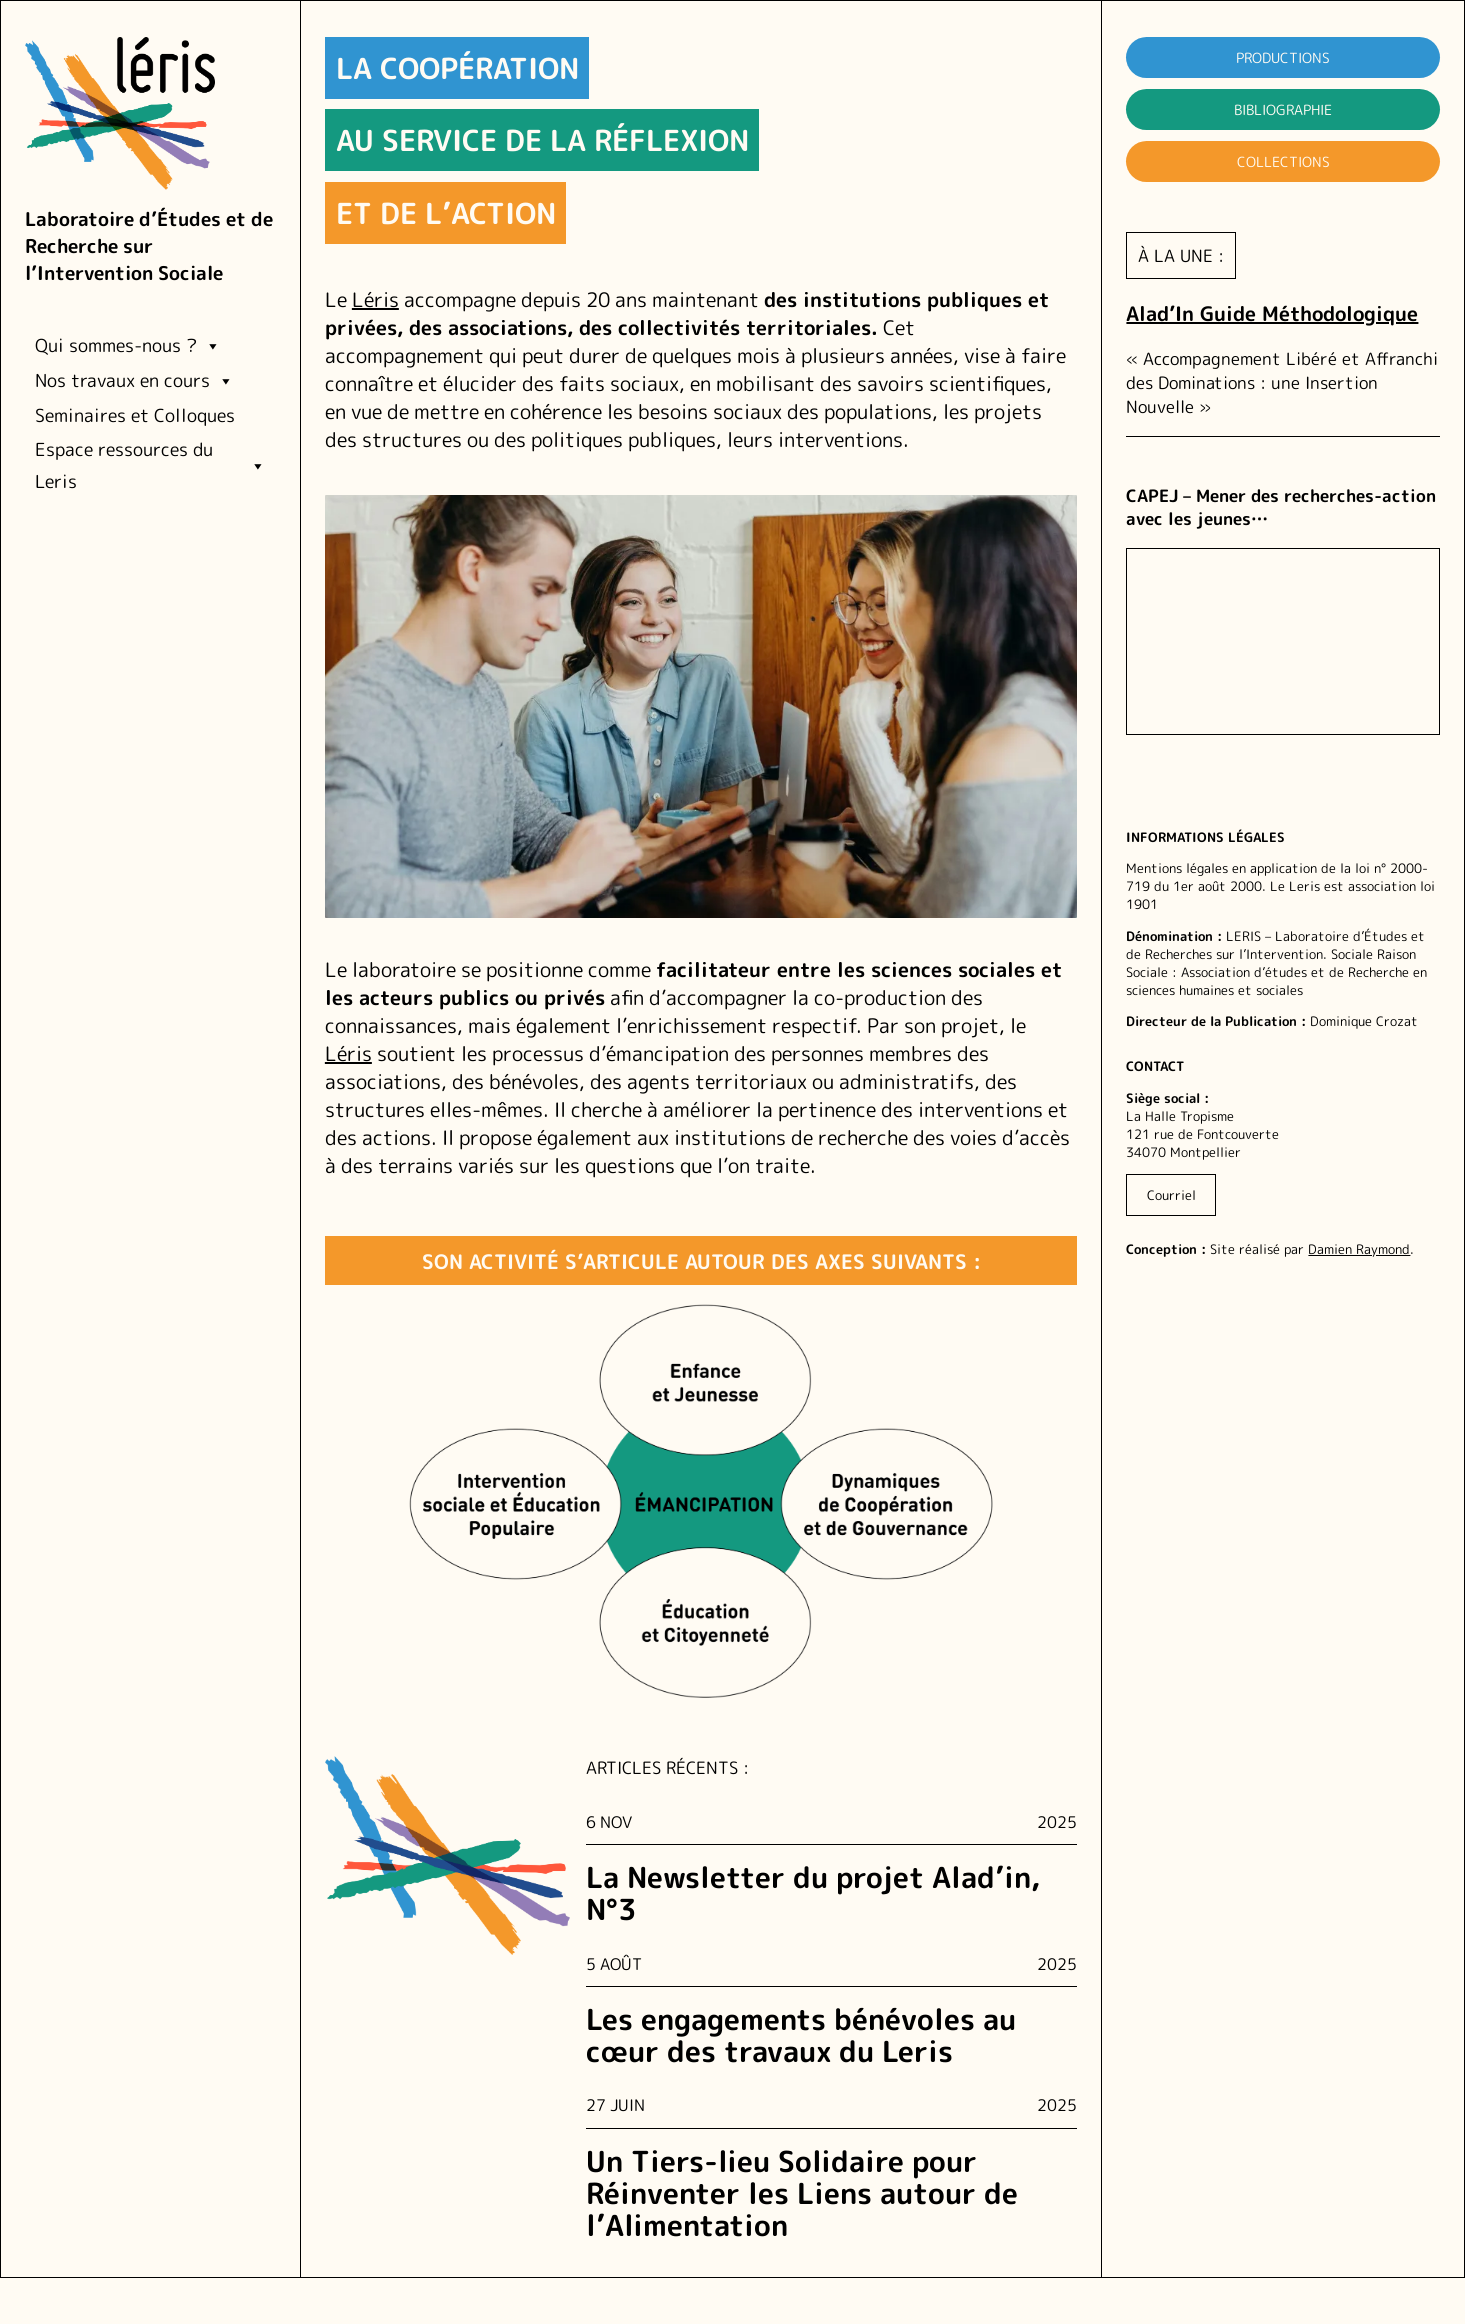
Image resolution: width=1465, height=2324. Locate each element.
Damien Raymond (1359, 1249)
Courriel (1171, 1195)
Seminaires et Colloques (135, 415)
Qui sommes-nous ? (128, 346)
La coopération (457, 68)
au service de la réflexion (542, 140)
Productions (1283, 57)
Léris (375, 299)
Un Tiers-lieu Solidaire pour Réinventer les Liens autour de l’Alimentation (802, 2193)
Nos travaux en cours (134, 381)
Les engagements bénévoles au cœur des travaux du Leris (801, 2035)
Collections (1283, 161)
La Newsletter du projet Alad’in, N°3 (813, 1893)
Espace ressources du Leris (150, 465)
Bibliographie (1283, 109)
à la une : (1181, 255)
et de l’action (446, 213)
